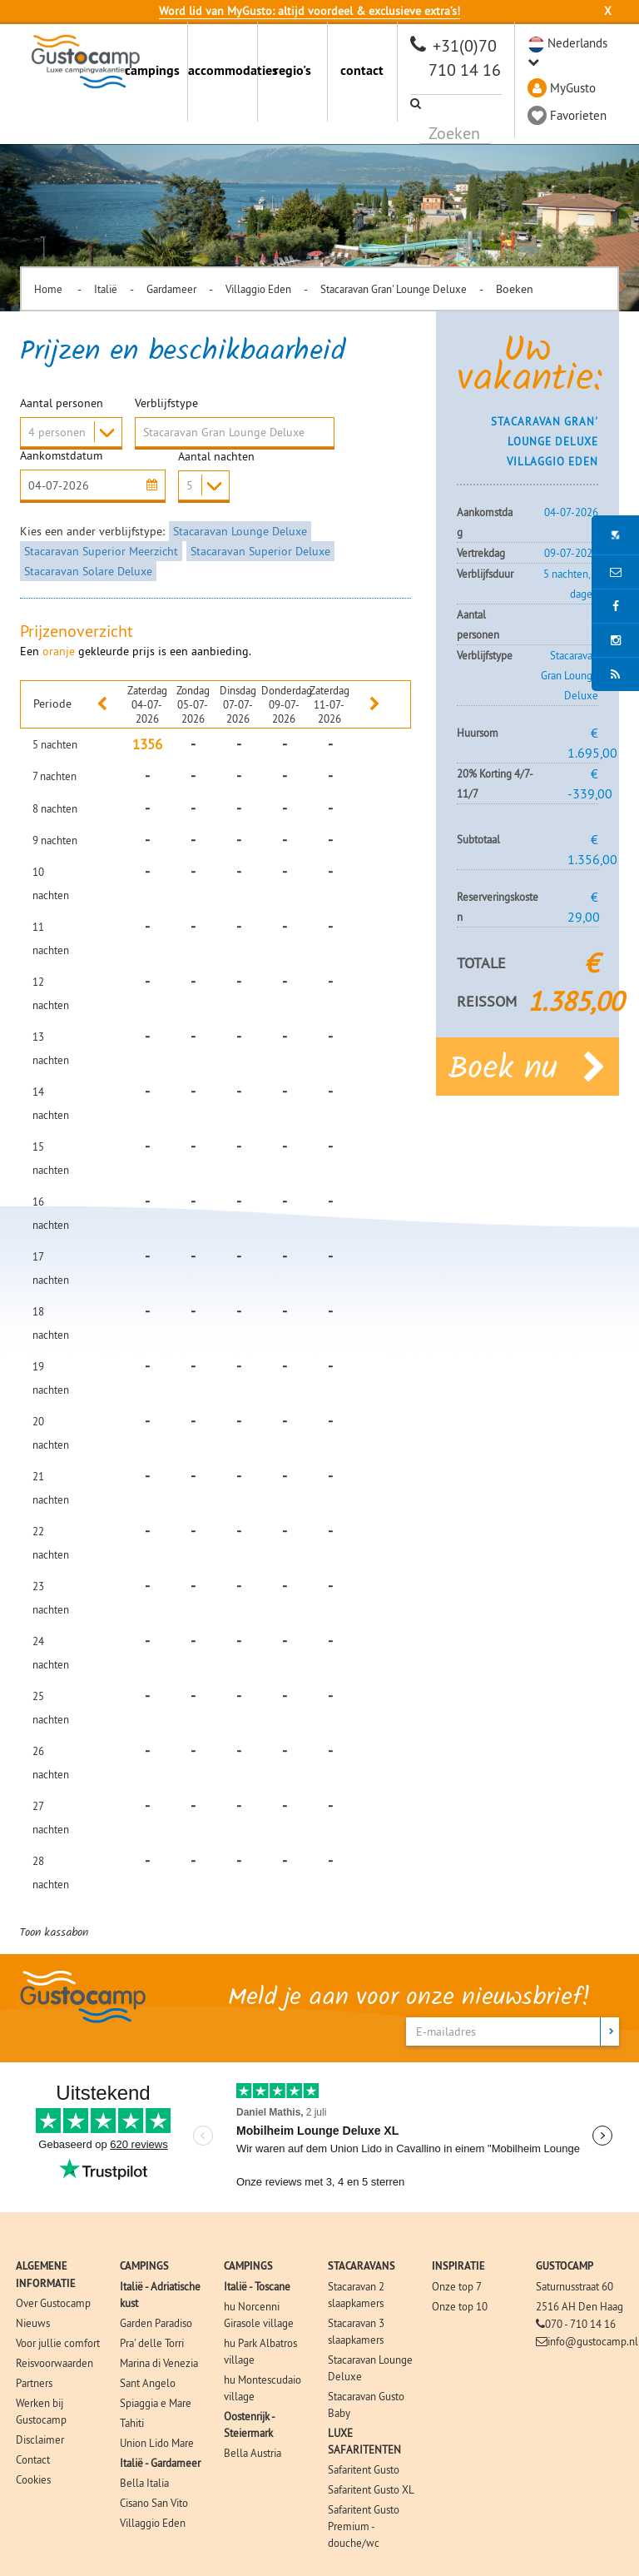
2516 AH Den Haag (579, 2306)
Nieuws (33, 2323)
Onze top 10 (460, 2306)
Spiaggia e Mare (155, 2402)
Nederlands (577, 43)
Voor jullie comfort (58, 2343)
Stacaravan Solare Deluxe (88, 571)
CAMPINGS (144, 2266)
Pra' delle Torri (152, 2343)
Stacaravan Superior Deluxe (260, 551)
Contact (33, 2459)
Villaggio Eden (258, 289)
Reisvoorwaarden (54, 2363)
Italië (105, 289)
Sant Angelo (148, 2383)
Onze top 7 (457, 2286)
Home (49, 289)
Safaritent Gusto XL (371, 2489)
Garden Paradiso (156, 2323)
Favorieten (578, 115)
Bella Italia (144, 2482)
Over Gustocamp (53, 2303)
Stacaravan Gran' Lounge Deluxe (393, 289)
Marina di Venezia (159, 2363)
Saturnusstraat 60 (574, 2286)
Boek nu (527, 1067)
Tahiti (132, 2422)
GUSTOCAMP (564, 2266)
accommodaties (222, 70)
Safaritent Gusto (363, 2469)
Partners (34, 2383)
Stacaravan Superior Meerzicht (101, 551)
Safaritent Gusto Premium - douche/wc (363, 2526)
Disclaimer (40, 2439)
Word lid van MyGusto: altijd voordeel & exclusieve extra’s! (309, 10)
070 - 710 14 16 (580, 2323)
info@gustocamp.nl (592, 2341)
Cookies (33, 2479)
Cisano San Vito (154, 2502)
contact (362, 70)
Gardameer (171, 289)
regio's (292, 70)
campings (152, 70)
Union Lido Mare (157, 2442)
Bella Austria (252, 2452)
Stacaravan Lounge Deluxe (240, 531)
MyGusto (573, 88)
